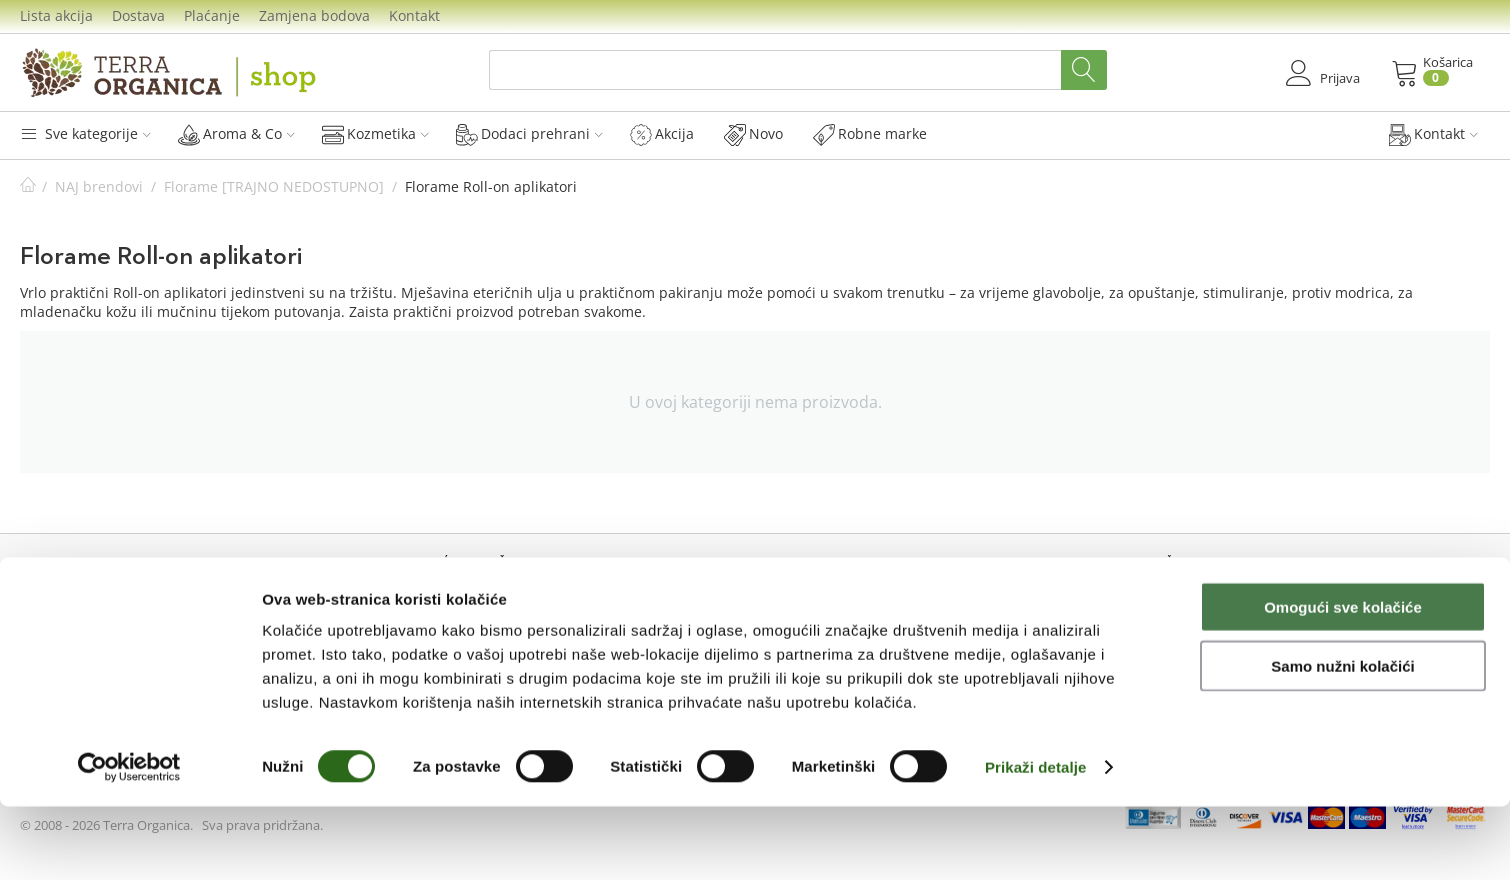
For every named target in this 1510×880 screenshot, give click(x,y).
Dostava (138, 15)
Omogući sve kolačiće (1343, 680)
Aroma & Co (236, 134)
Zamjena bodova (314, 15)
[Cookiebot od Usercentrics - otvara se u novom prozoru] (129, 841)
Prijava (57, 599)
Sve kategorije (85, 133)
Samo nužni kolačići (1342, 739)
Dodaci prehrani (529, 134)
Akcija (662, 134)
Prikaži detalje (1036, 840)
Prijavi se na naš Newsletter (1223, 618)
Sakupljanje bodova (465, 622)
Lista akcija (56, 15)
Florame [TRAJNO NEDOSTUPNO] (274, 186)
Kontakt (414, 15)
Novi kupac (72, 622)
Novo (753, 134)
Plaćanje (212, 15)
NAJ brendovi (99, 186)
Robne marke (870, 134)
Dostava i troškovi (823, 622)
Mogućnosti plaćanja (834, 599)
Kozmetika (375, 134)
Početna (28, 186)
